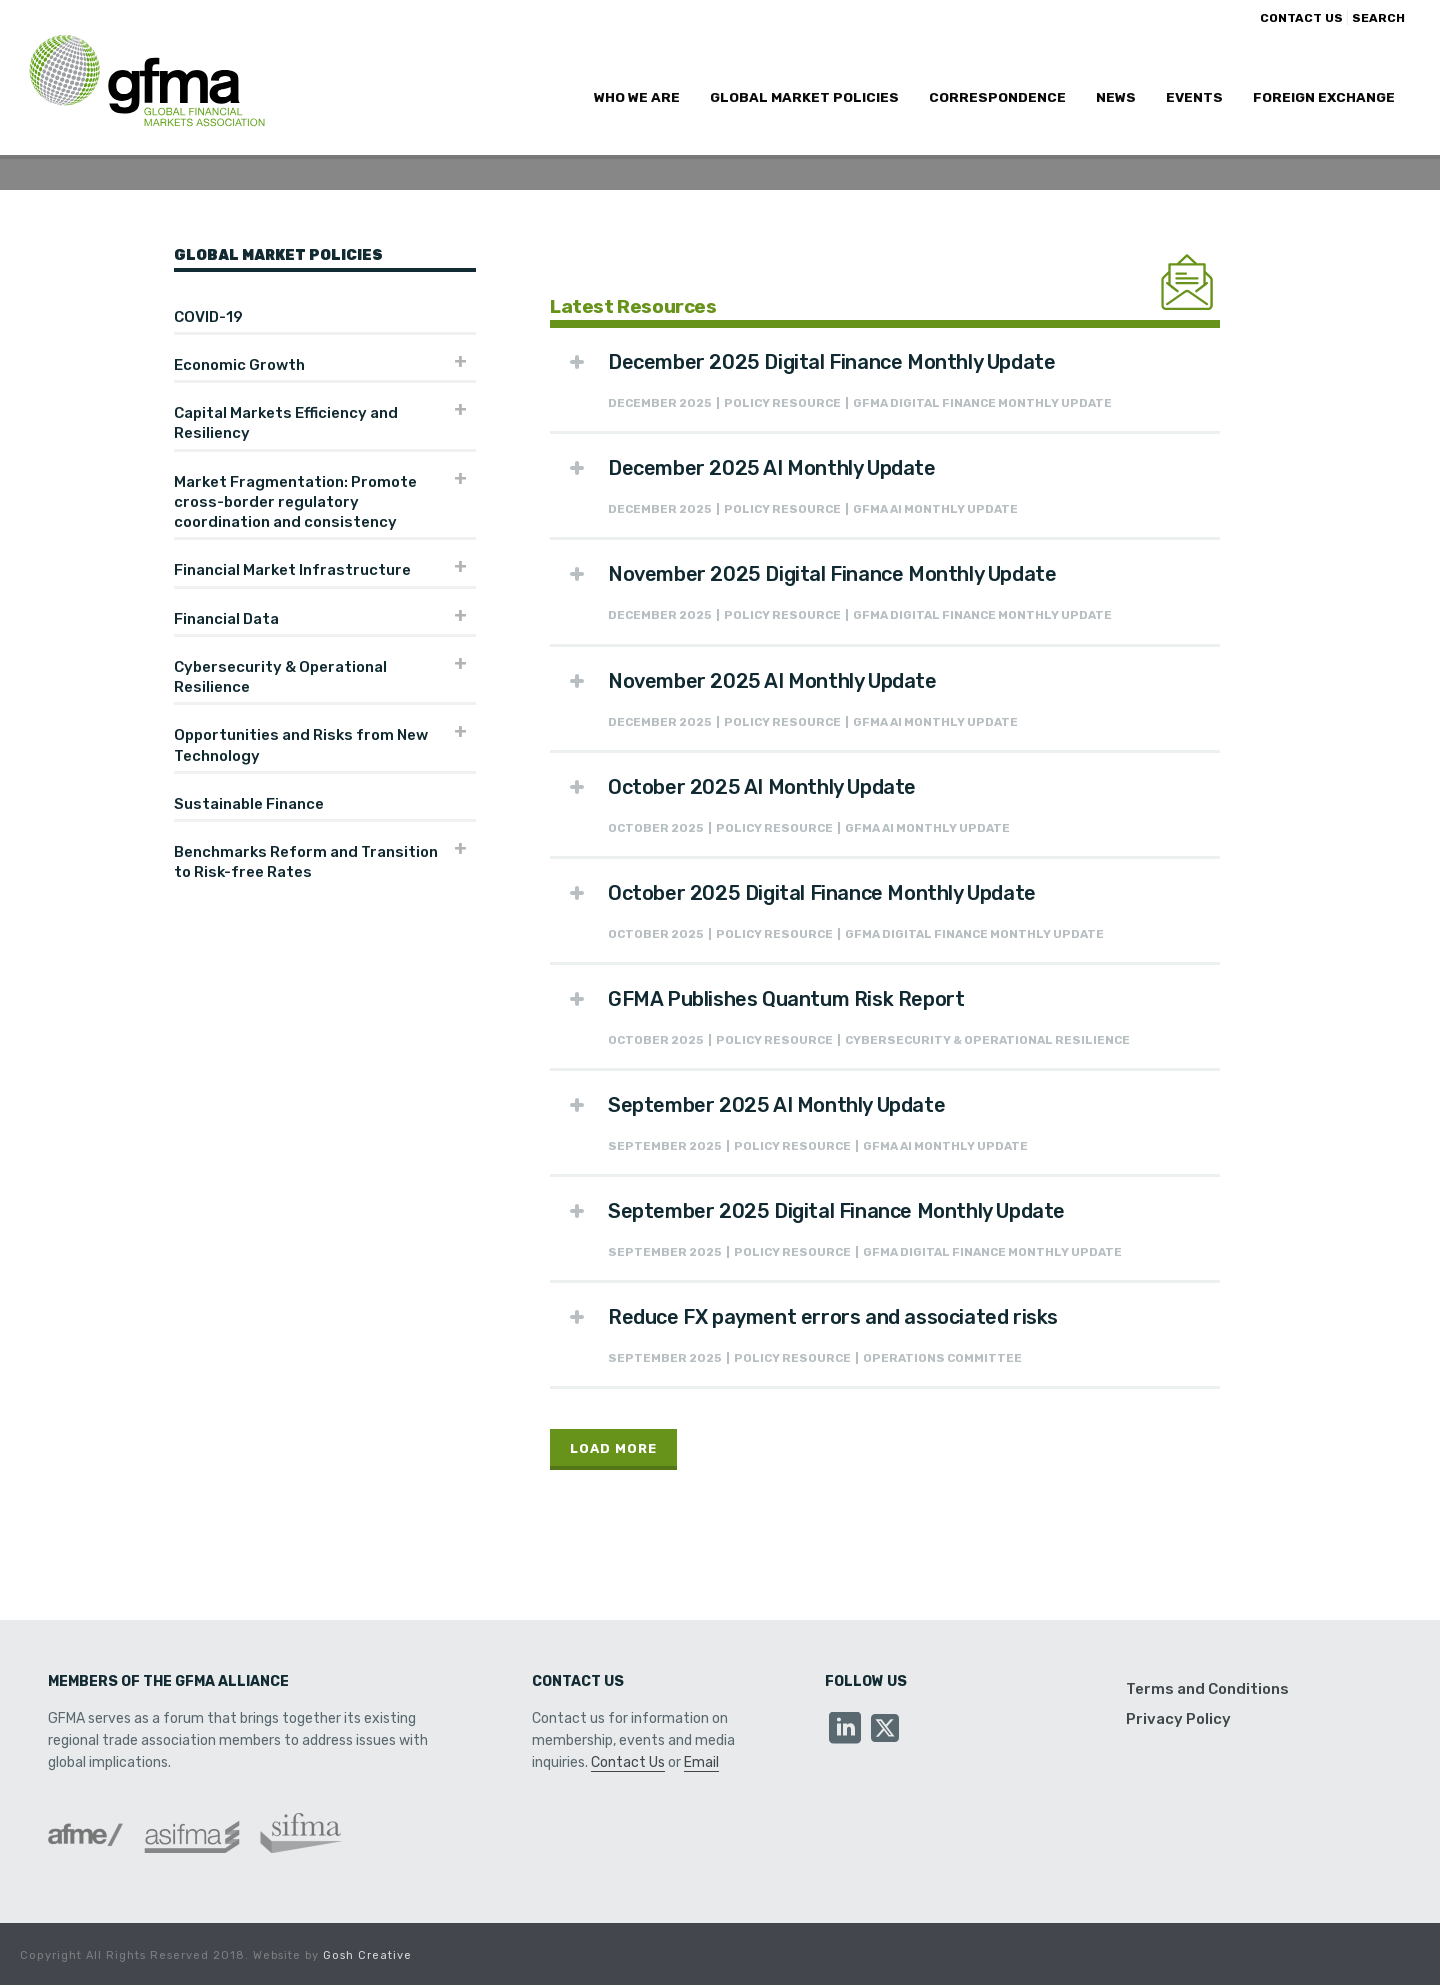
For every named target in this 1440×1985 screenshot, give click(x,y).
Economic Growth (239, 365)
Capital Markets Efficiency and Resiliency (286, 423)
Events (1194, 97)
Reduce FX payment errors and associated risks (833, 1317)
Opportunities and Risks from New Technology (301, 745)
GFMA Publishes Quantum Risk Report (786, 999)
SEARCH (1378, 18)
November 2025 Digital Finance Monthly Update (832, 574)
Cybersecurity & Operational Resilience (280, 677)
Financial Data (226, 619)
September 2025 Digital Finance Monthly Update (836, 1211)
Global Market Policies (804, 97)
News (1116, 97)
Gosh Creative (367, 1955)
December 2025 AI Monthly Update (772, 468)
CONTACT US (1301, 18)
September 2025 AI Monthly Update (776, 1105)
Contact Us (628, 1762)
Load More (613, 1448)
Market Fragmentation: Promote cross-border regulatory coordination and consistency (295, 502)
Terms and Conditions (1207, 1689)
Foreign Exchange (1324, 97)
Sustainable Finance (249, 804)
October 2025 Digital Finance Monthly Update (822, 893)
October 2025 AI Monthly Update (762, 787)
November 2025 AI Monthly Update (772, 681)
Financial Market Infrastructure (292, 570)
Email (701, 1762)
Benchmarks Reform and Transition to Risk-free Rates (306, 862)
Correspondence (997, 97)
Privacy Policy (1178, 1719)
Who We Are (637, 97)
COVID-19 (208, 317)
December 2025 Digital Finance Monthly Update (831, 362)
